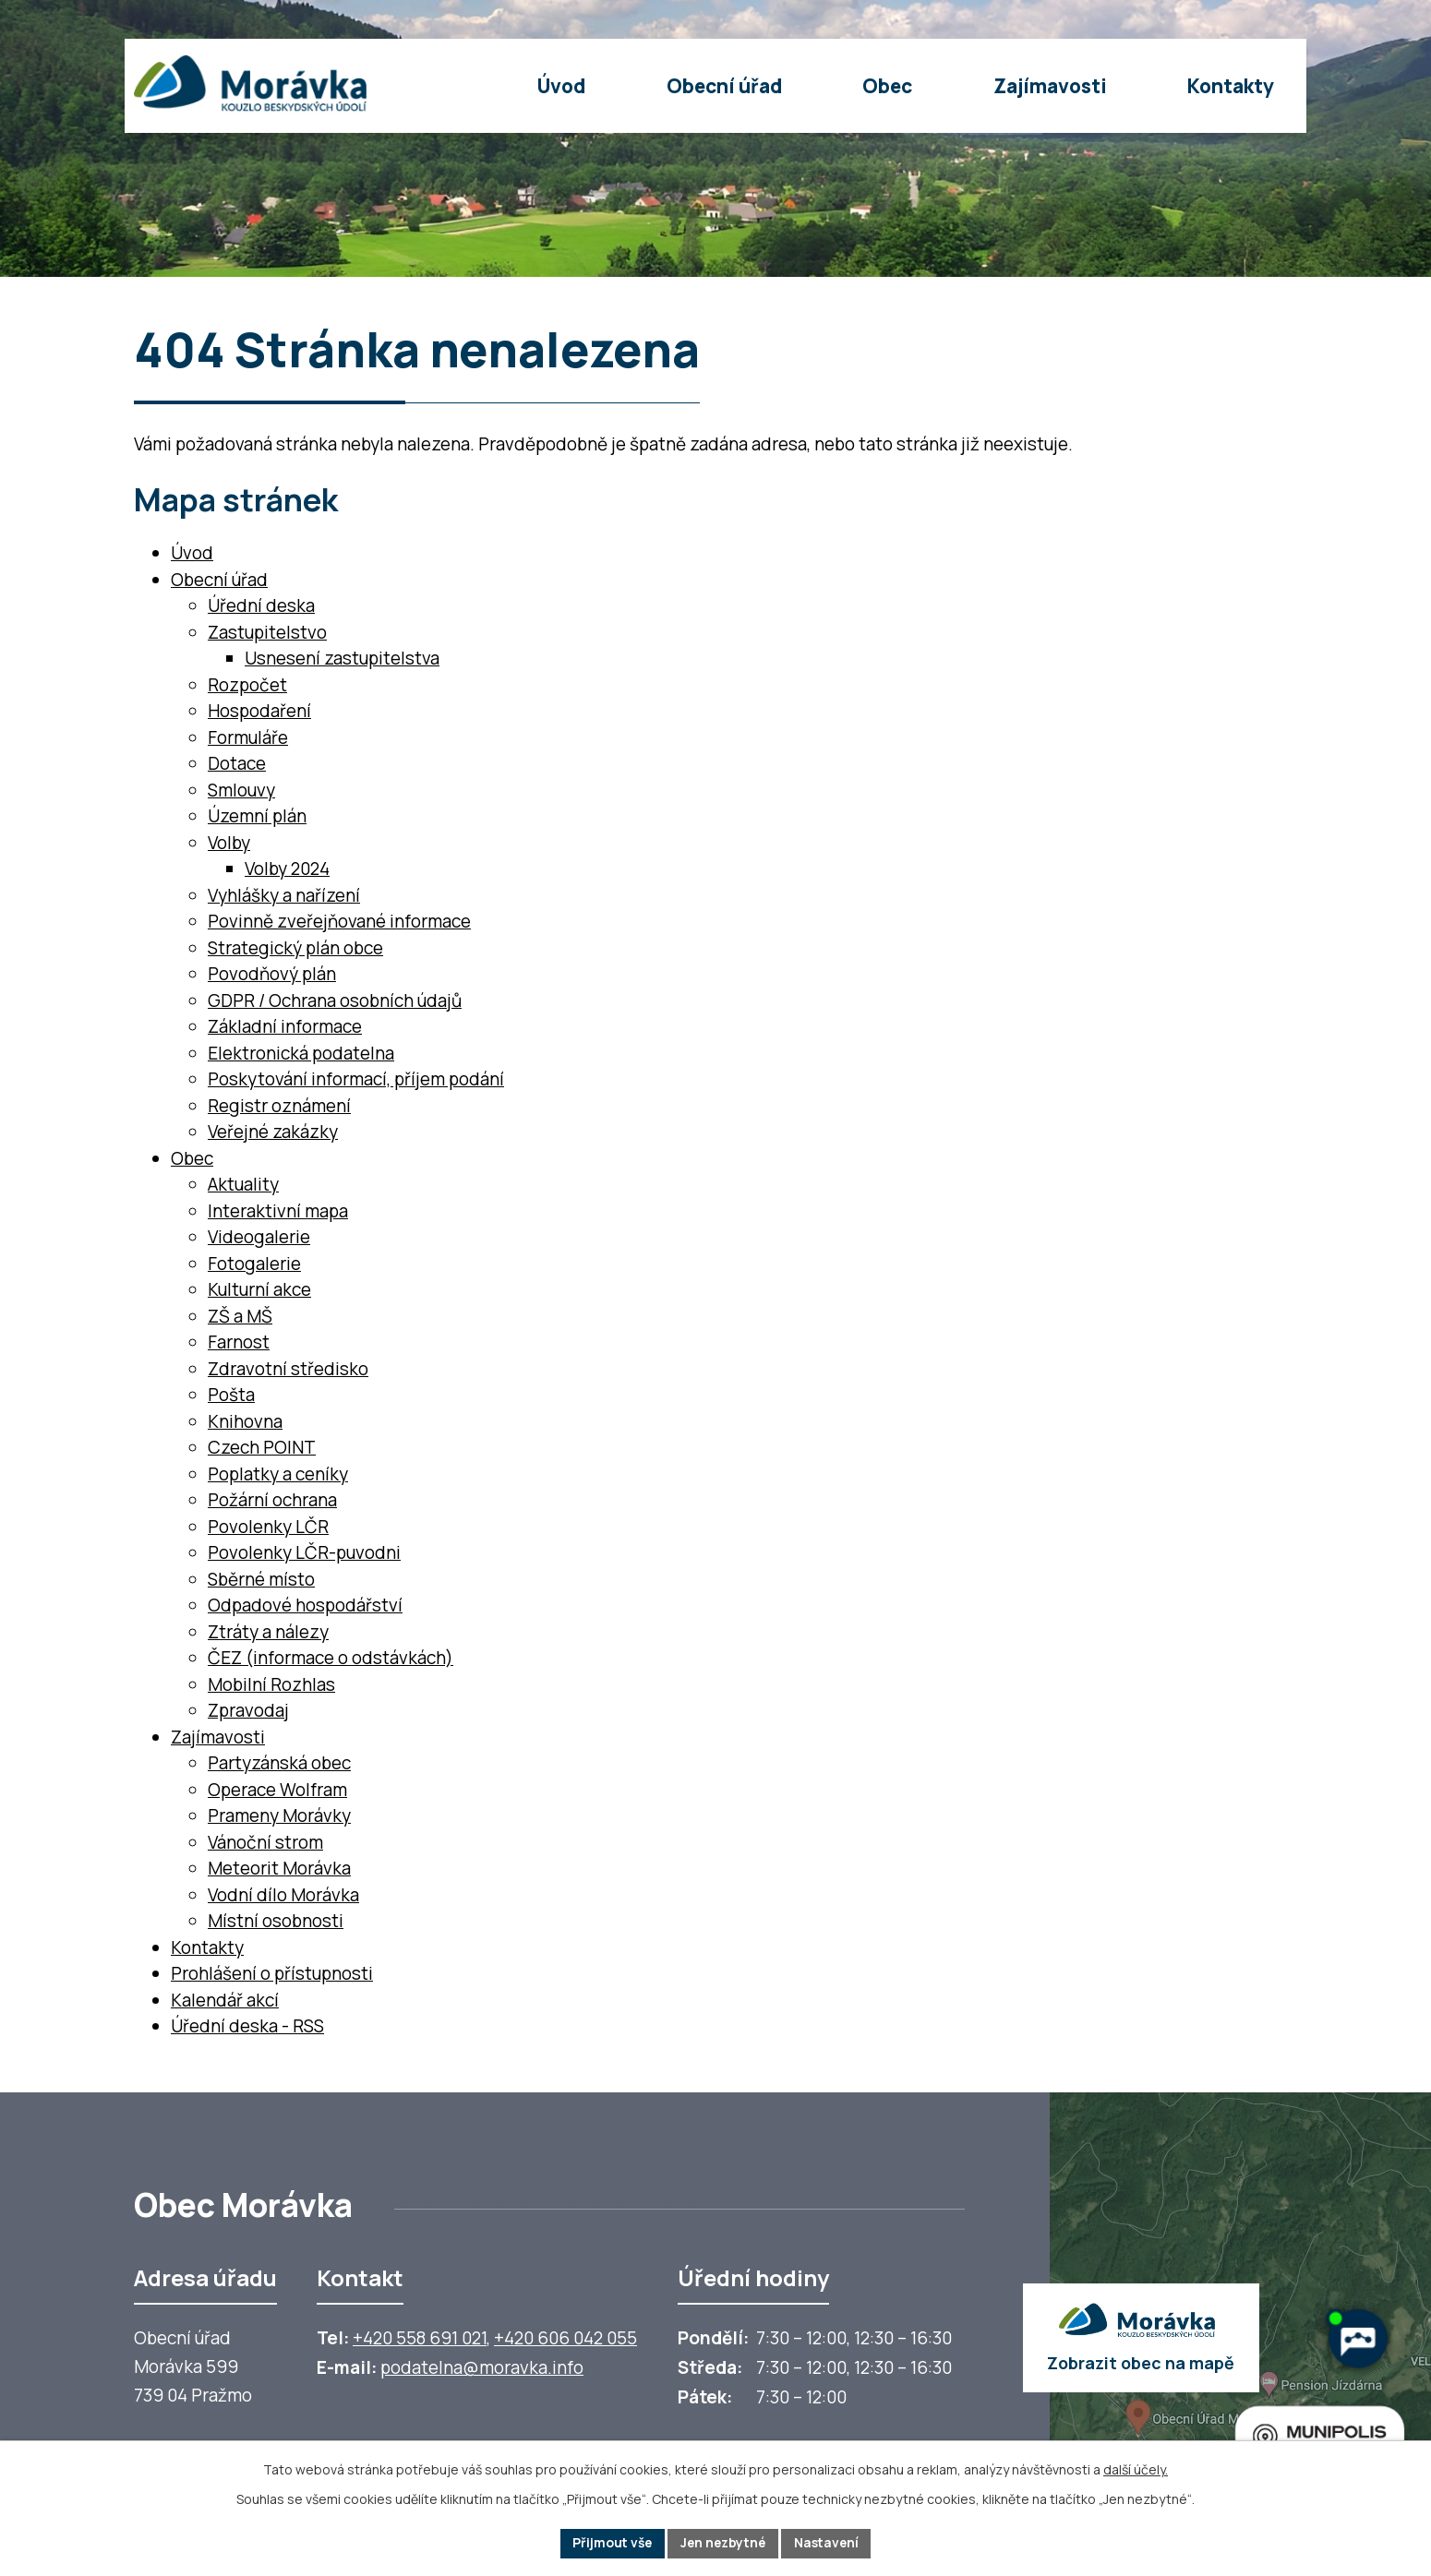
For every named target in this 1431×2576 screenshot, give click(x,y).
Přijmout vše (609, 2543)
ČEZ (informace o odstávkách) (330, 1658)
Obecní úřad (219, 580)
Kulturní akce (259, 1289)
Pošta (231, 1395)
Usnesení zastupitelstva (342, 658)
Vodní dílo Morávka (283, 1895)
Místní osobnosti (275, 1921)
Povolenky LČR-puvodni (304, 1552)
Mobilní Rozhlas (271, 1684)
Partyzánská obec (279, 1763)
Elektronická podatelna (301, 1053)
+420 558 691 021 (420, 2338)
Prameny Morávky (279, 1815)
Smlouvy (241, 790)
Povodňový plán (272, 974)
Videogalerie (259, 1237)
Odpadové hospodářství (305, 1605)
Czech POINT (262, 1447)
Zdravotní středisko (288, 1369)
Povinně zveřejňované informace (339, 921)
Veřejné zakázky (273, 1132)
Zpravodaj (248, 1710)
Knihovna (245, 1421)
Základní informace (285, 1026)
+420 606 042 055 (565, 2338)
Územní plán (257, 816)
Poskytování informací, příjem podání (356, 1079)
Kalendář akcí (225, 2000)
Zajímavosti (218, 1737)
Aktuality (243, 1184)
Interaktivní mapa (278, 1211)
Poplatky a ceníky (278, 1474)
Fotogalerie (254, 1264)
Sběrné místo (261, 1579)
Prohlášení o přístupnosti (272, 1973)
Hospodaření (259, 711)
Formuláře (248, 737)
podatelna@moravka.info (481, 2367)
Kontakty (207, 1947)
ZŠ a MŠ (240, 1316)
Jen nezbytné (723, 2543)
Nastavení (830, 2543)
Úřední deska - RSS (247, 2026)
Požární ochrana (272, 1500)
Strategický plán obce (295, 948)
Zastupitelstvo (267, 632)
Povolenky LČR (268, 1527)
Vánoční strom (265, 1842)
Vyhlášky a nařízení (284, 895)
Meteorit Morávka (279, 1868)
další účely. (1135, 2469)
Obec (192, 1158)
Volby (229, 843)
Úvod (192, 553)
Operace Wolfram (277, 1790)
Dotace (237, 763)
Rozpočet (247, 685)
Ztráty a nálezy (268, 1632)
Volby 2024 (287, 869)
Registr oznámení (279, 1106)
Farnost (239, 1342)
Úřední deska (261, 605)
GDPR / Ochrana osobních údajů (335, 1000)
